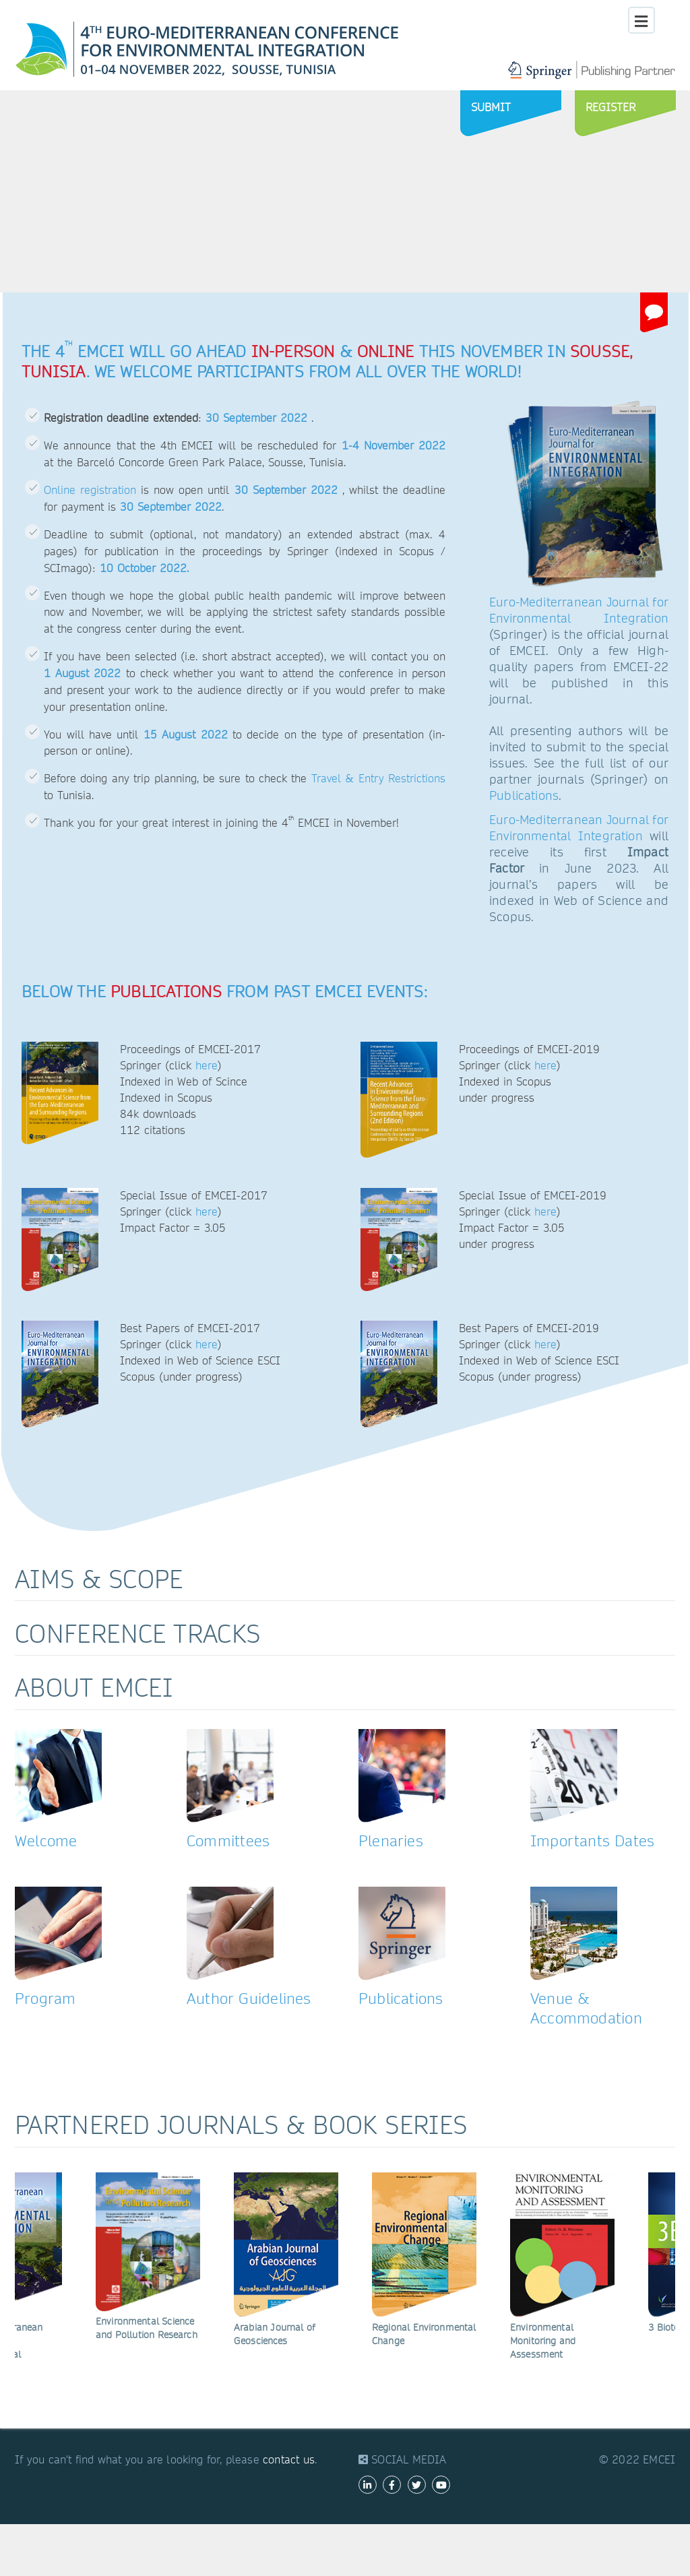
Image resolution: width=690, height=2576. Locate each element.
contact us (289, 2460)
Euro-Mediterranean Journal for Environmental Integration (578, 610)
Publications (524, 795)
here (206, 1065)
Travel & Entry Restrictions (378, 778)
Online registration (90, 490)
